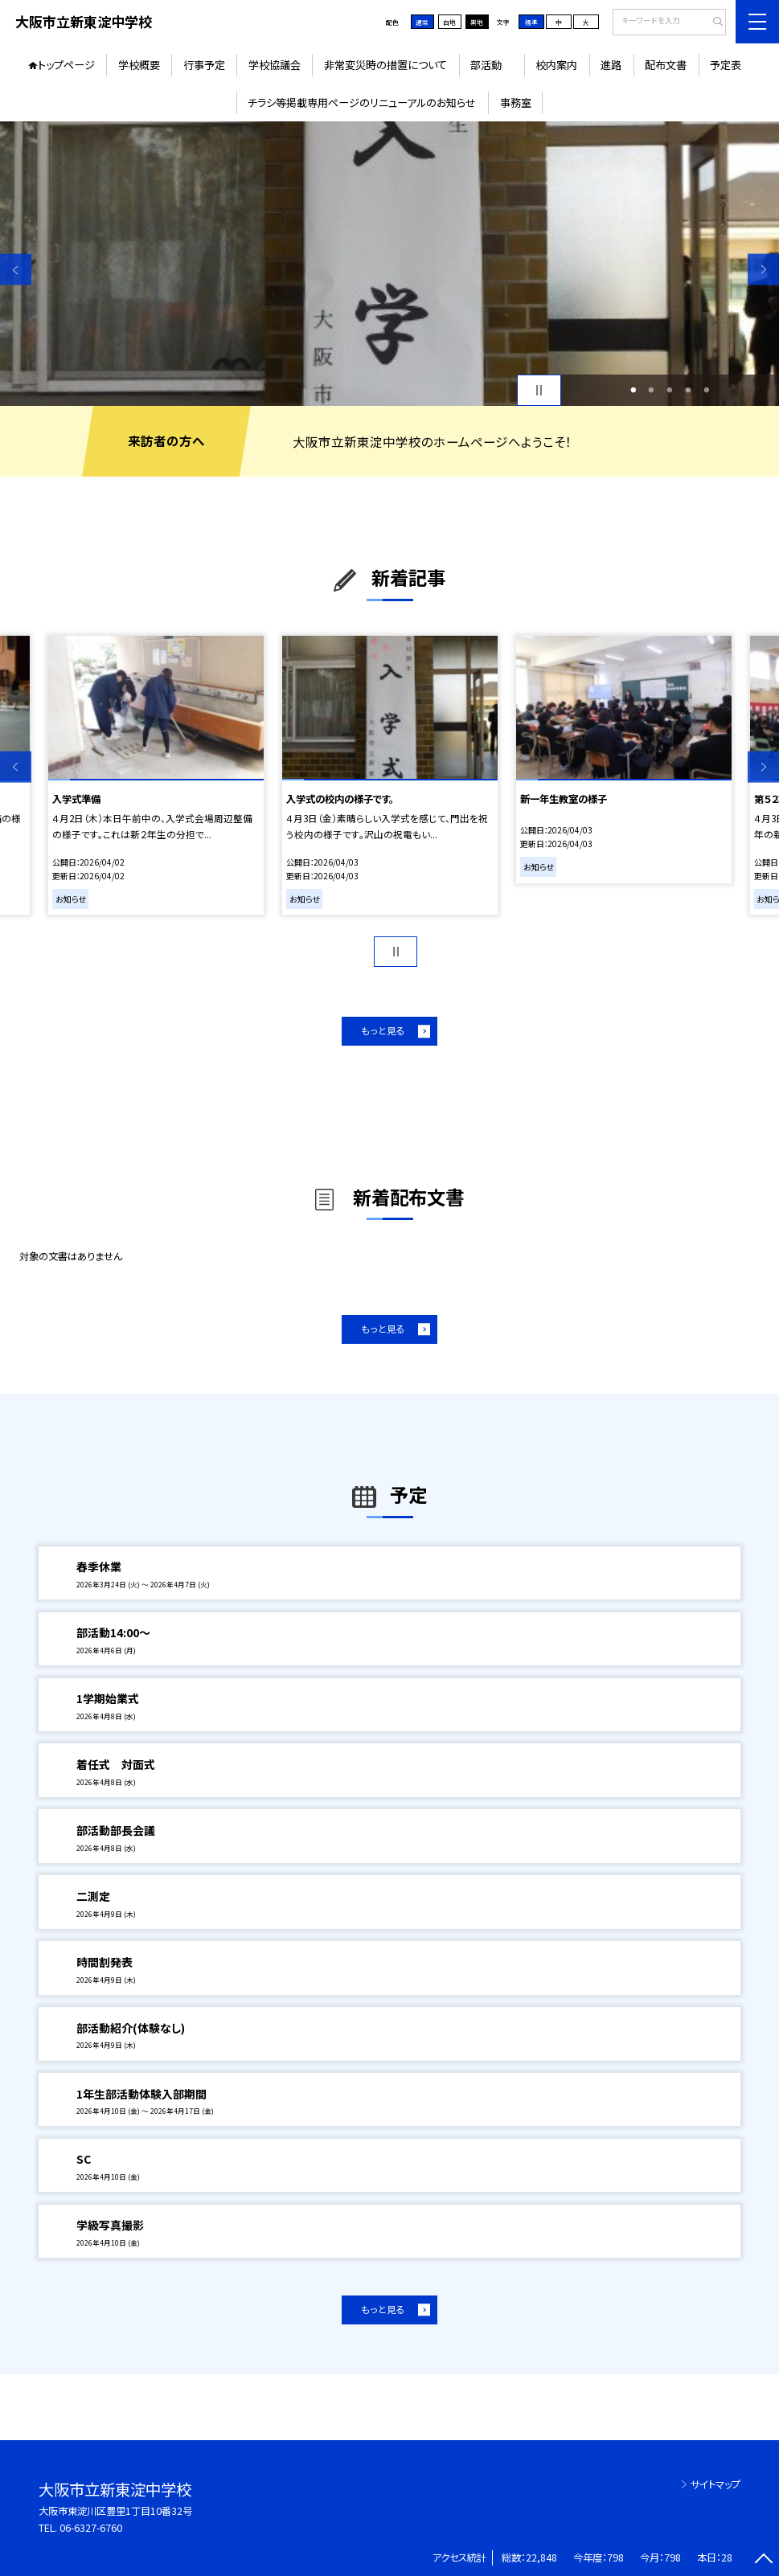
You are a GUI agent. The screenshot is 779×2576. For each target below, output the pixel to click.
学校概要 (139, 64)
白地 (449, 22)
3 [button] (670, 390)
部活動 (491, 64)
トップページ (66, 64)
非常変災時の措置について (385, 64)
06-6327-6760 (90, 2528)
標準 (531, 22)
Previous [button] (15, 269)
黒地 (476, 22)
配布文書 (666, 64)
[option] (389, 263)
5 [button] (707, 390)
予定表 (725, 64)
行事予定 (204, 64)
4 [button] (688, 390)
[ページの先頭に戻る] (763, 2560)
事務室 (515, 102)
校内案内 (556, 64)
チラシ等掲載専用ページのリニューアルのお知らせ (362, 102)
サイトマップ (715, 2484)
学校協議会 (274, 64)
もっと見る (383, 1030)
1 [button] (633, 390)
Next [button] (763, 269)
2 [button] (651, 390)
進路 (611, 64)
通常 (422, 22)
